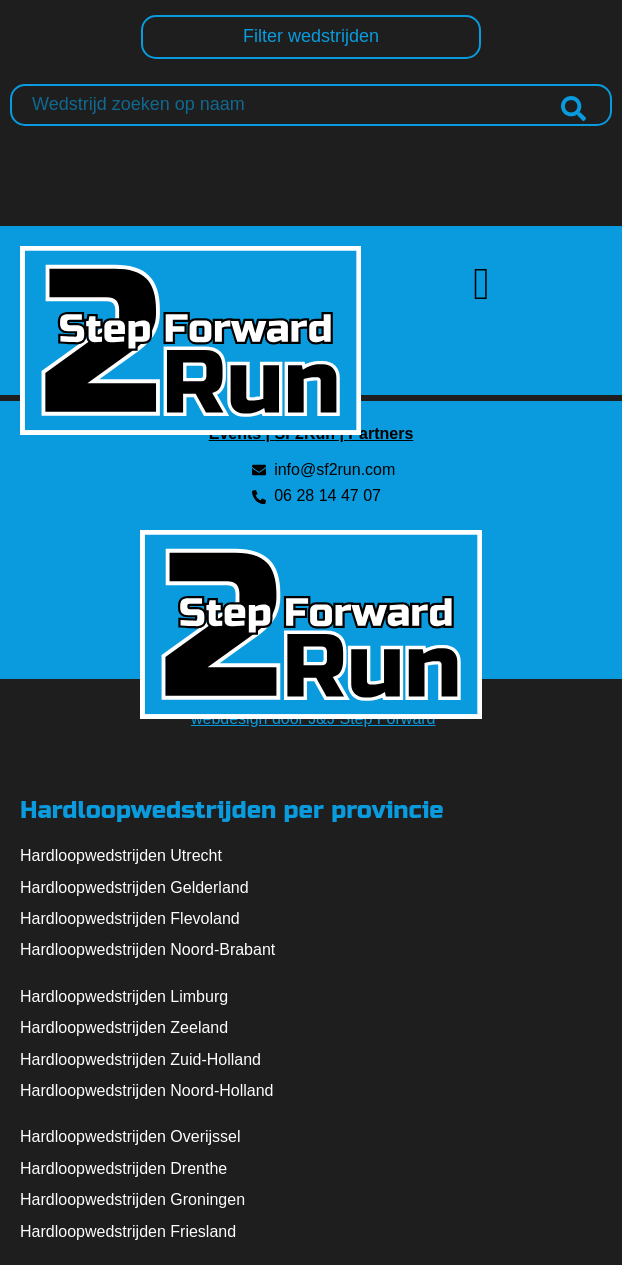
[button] (482, 285)
